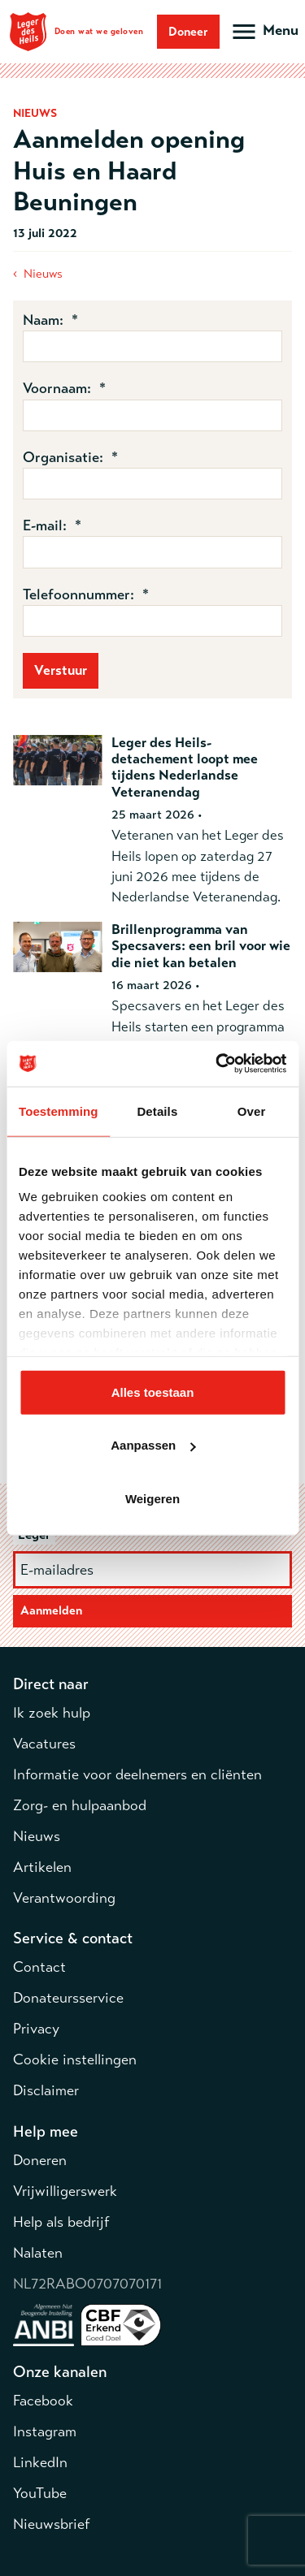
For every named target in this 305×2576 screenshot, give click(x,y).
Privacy (36, 2029)
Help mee (45, 2131)
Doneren (40, 2160)
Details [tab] (157, 1110)
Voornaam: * (64, 388)
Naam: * (50, 320)
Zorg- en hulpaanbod (79, 1805)
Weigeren (152, 1498)
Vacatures (44, 1744)
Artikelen (42, 1867)
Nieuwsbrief (51, 2524)
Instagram (44, 2431)
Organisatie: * (70, 457)
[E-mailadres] (152, 1569)
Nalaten (38, 2253)
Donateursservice (68, 1998)
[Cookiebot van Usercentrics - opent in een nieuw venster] (217, 1063)
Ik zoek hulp (51, 1713)
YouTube (40, 2493)
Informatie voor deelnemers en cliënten (137, 1774)
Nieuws (43, 273)
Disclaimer (46, 2090)
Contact (39, 1967)
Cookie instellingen (75, 2059)
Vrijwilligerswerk (65, 2191)
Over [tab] (251, 1110)
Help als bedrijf (61, 2222)
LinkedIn (40, 2462)
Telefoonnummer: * (86, 594)
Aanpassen (153, 1445)
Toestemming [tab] (58, 1110)
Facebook (43, 2401)
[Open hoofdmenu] (263, 31)
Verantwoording (64, 1898)
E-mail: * (52, 525)
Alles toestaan (152, 1391)
